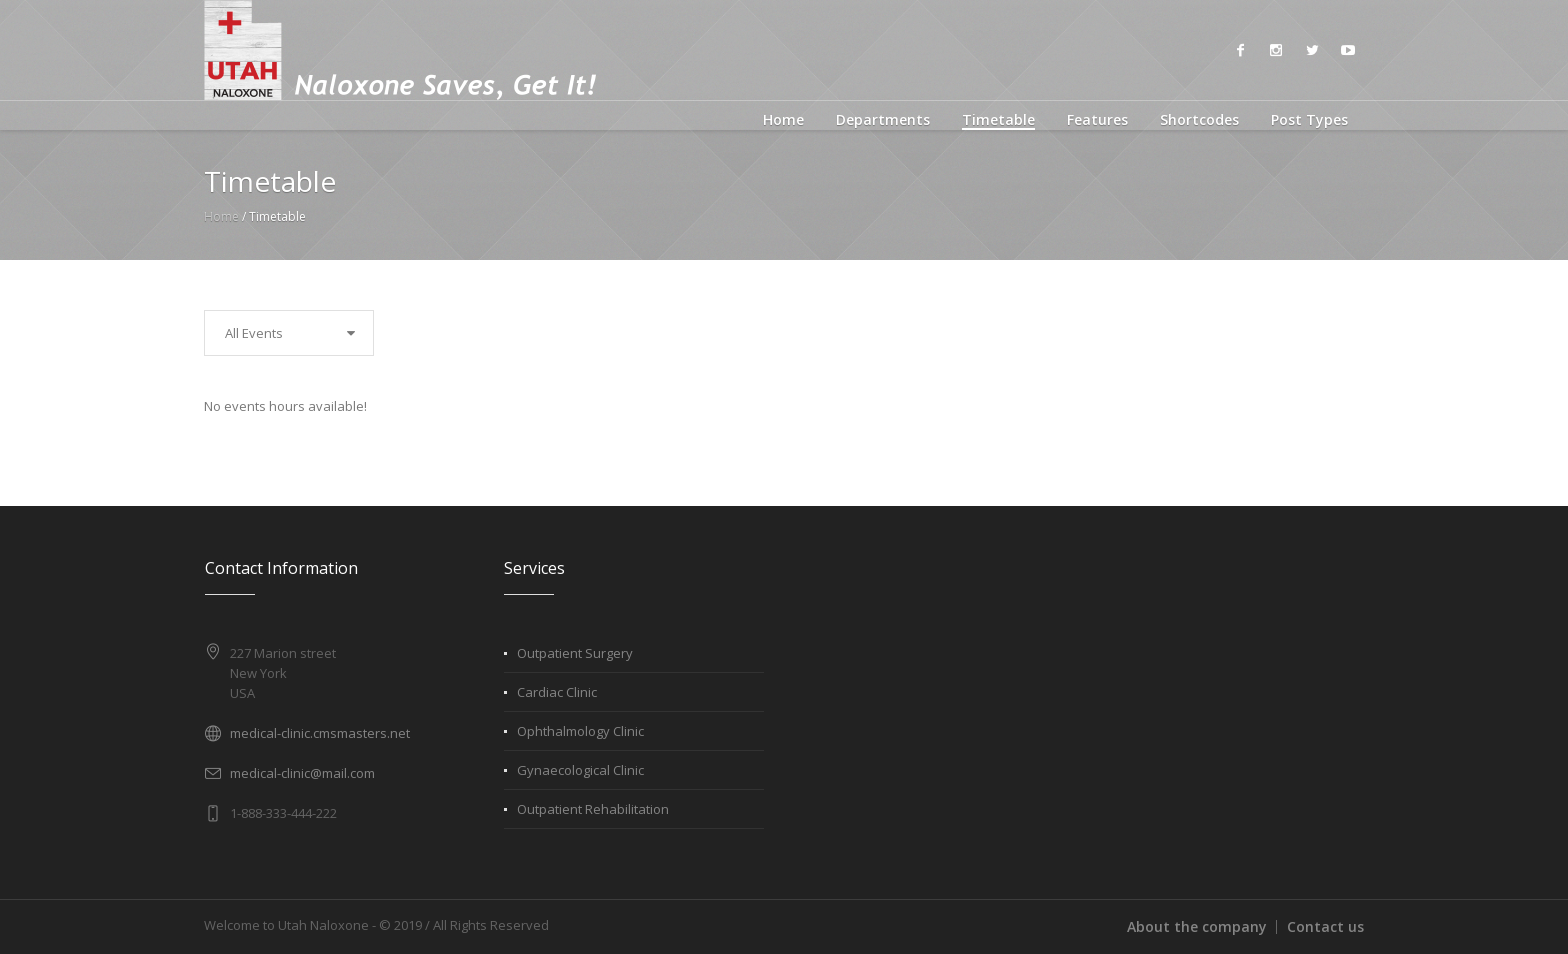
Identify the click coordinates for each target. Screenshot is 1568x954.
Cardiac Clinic (557, 692)
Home (221, 216)
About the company (1197, 926)
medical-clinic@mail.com (302, 773)
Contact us (1325, 926)
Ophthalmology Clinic (580, 731)
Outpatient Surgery (575, 653)
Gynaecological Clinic (580, 770)
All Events (254, 333)
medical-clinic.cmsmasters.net (320, 733)
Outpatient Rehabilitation (593, 809)
